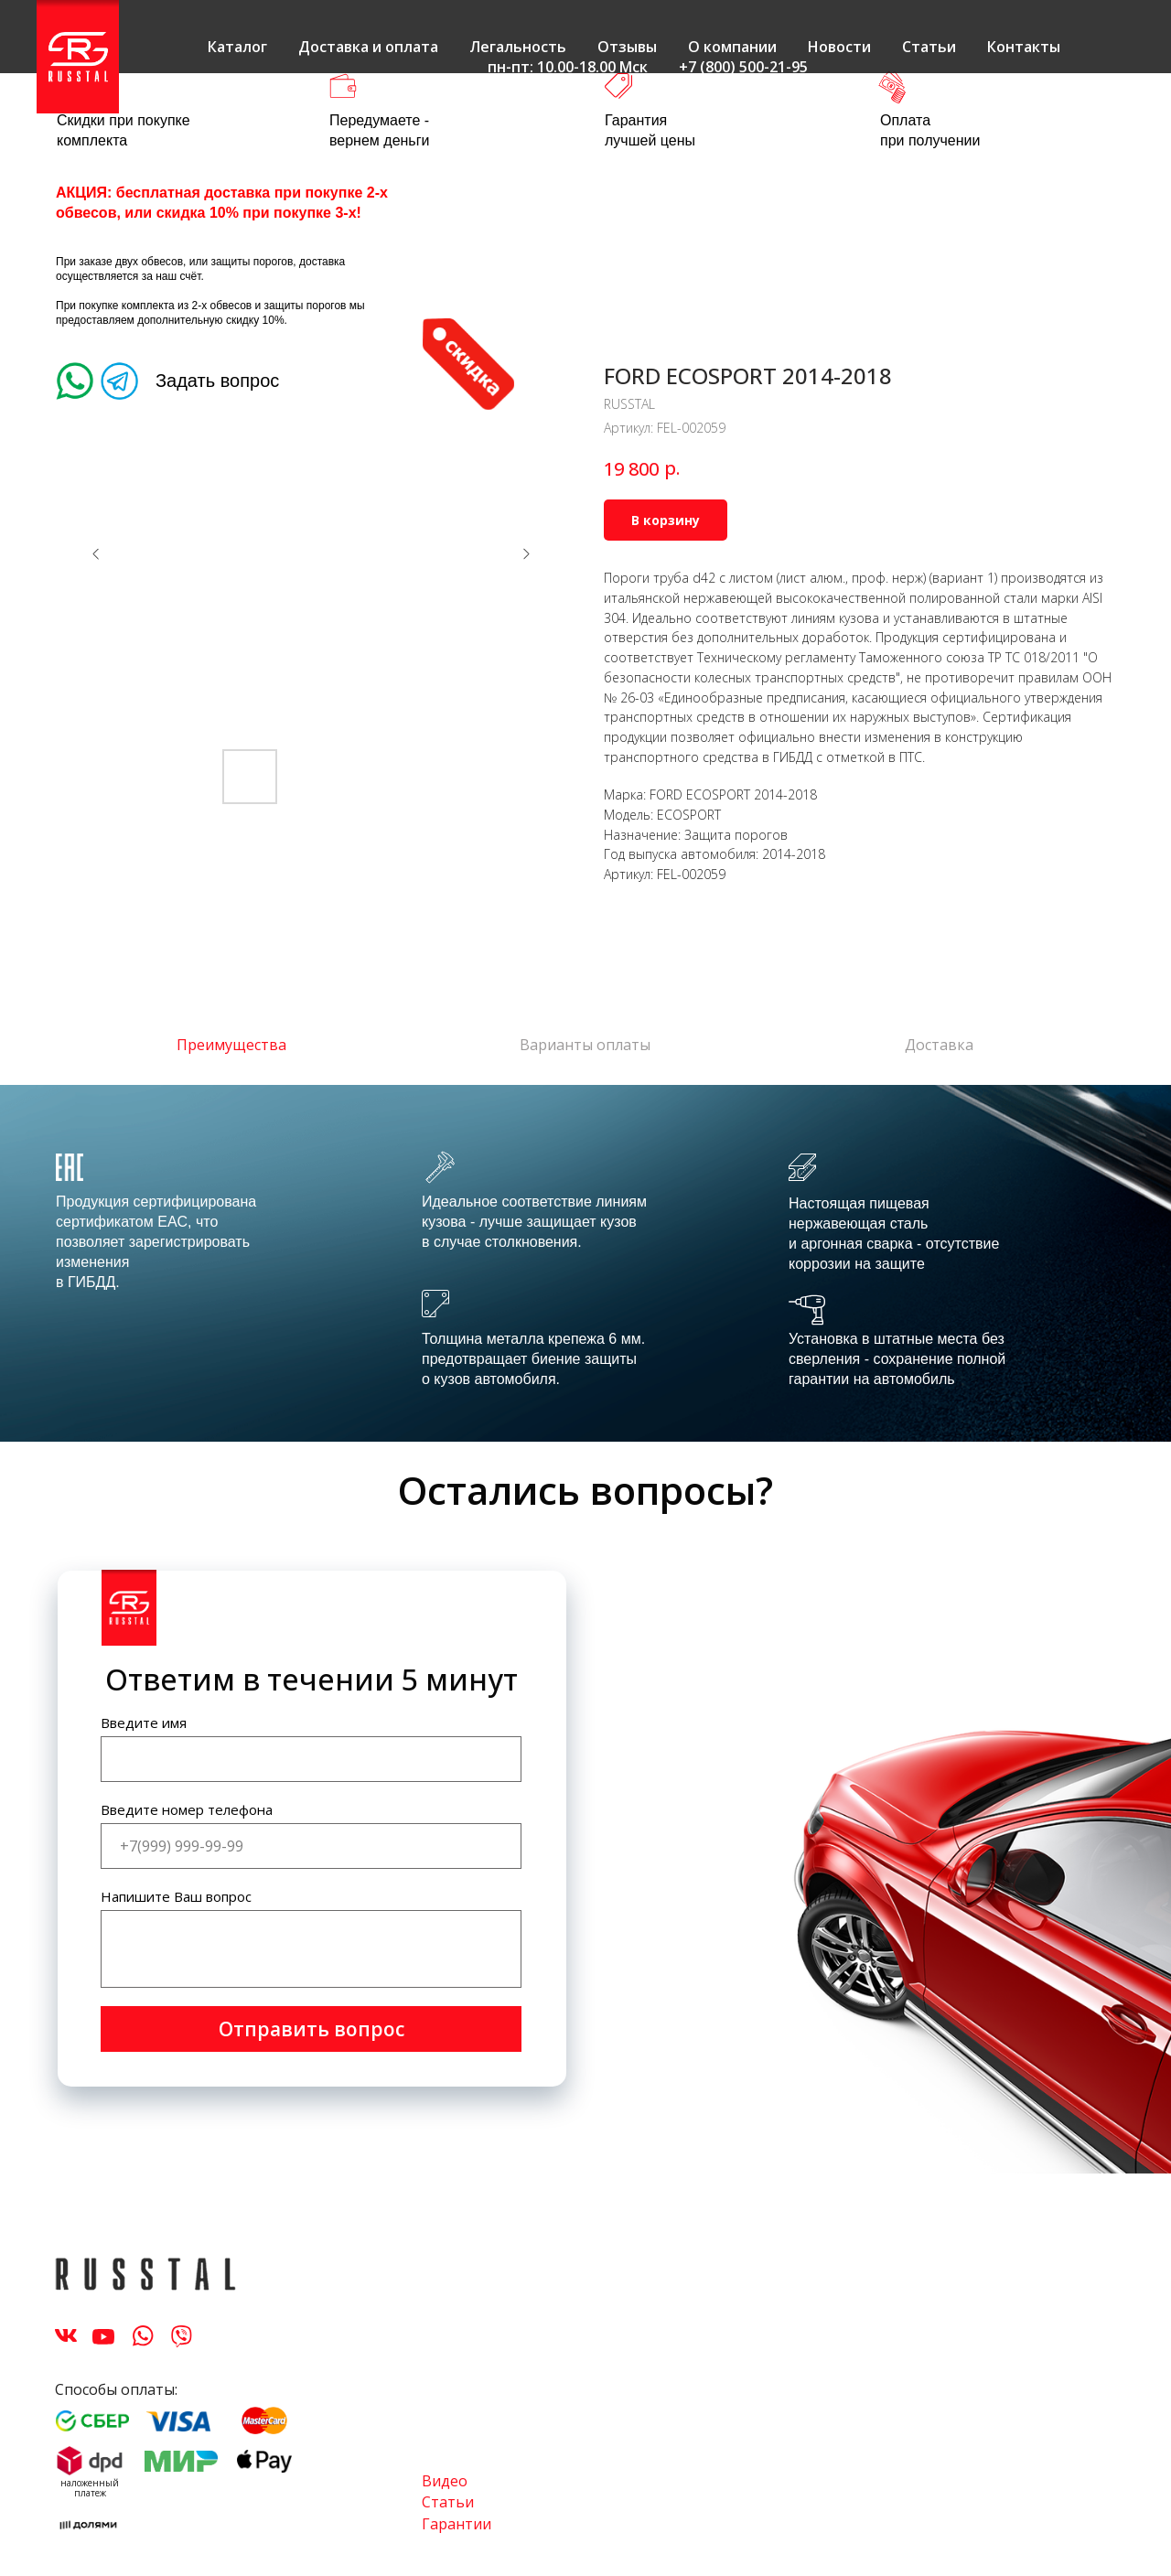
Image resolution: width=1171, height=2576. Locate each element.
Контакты (1023, 47)
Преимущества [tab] (231, 1045)
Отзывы (627, 47)
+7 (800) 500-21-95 (743, 67)
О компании (732, 47)
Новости (839, 47)
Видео (444, 2481)
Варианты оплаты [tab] (585, 1045)
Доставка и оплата (368, 47)
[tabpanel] (585, 1263)
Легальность (517, 47)
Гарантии (456, 2524)
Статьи (929, 47)
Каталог (237, 47)
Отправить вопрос (311, 2029)
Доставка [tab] (939, 1045)
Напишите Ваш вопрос (176, 1896)
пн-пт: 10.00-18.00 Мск (568, 67)
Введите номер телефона (187, 1809)
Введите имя (144, 1722)
